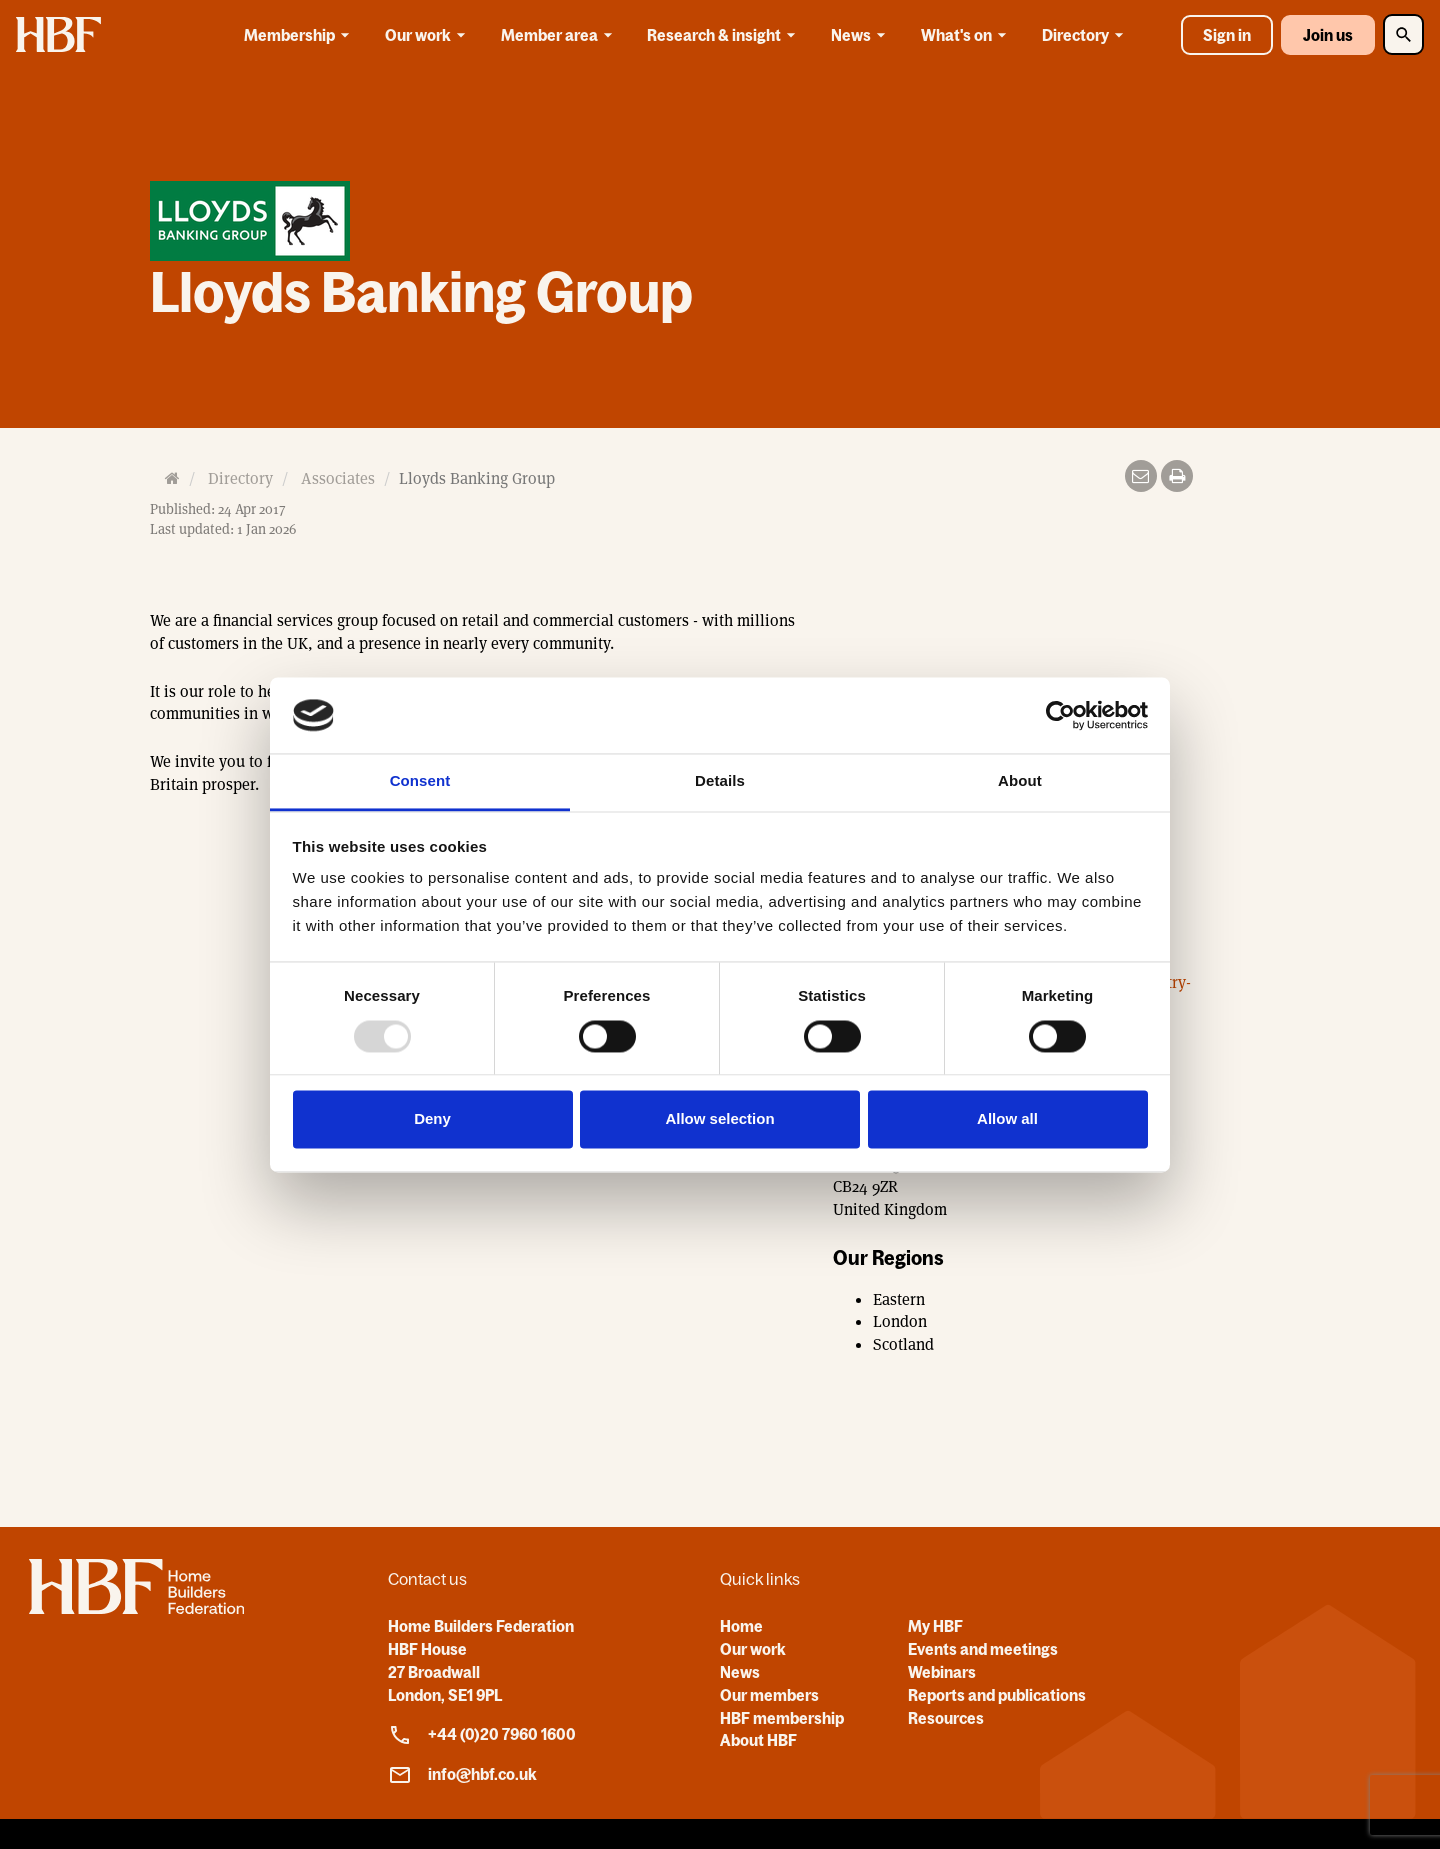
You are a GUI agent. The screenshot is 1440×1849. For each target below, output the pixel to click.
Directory (1086, 35)
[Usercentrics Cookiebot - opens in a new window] (1060, 715)
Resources (946, 1718)
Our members (769, 1695)
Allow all (1007, 1119)
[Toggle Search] (1403, 34)
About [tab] (1020, 781)
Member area (560, 35)
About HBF (758, 1740)
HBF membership (782, 1718)
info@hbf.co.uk (462, 1775)
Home (741, 1626)
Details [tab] (720, 781)
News (861, 35)
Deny (432, 1119)
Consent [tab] (420, 781)
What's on (967, 35)
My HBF (935, 1626)
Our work (428, 35)
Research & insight (724, 35)
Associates (338, 478)
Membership (300, 35)
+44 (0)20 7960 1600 (482, 1735)
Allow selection (719, 1119)
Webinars (942, 1672)
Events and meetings (983, 1649)
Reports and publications (997, 1695)
